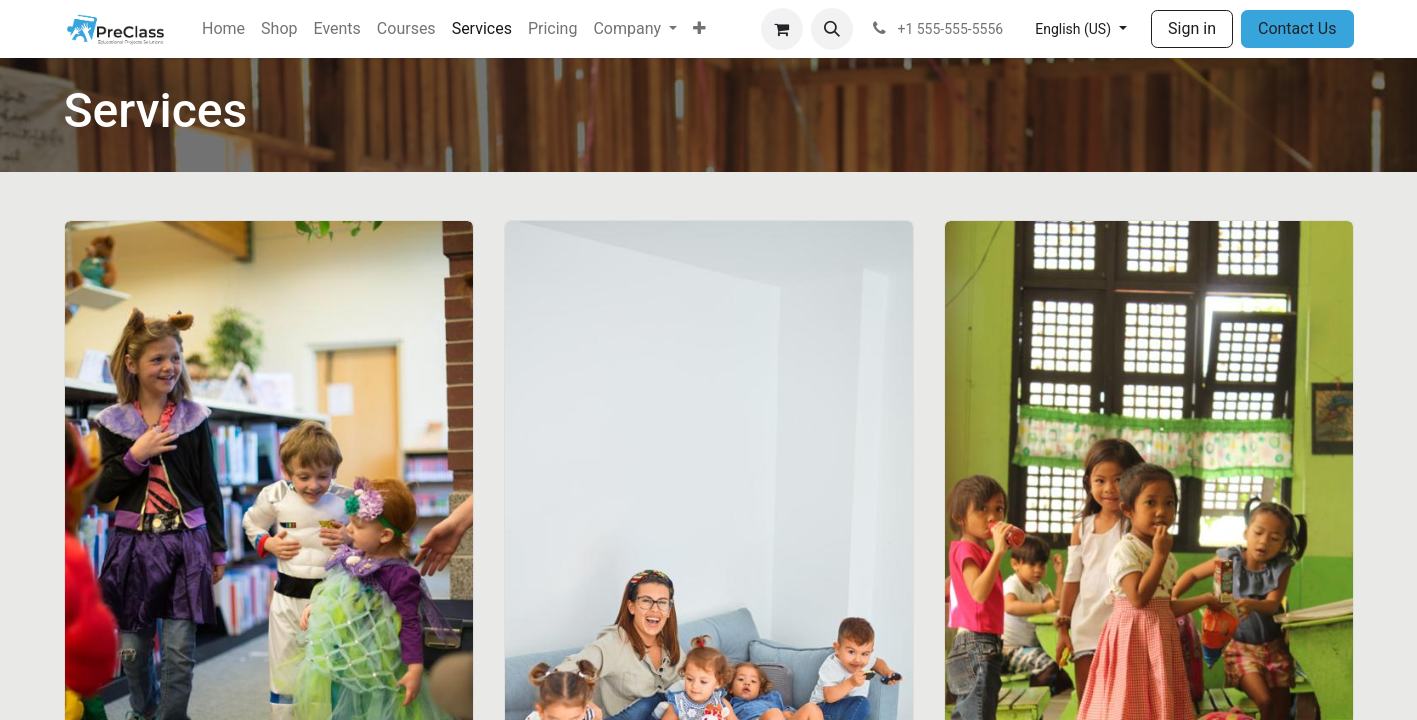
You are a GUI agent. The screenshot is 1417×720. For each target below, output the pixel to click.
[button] (832, 29)
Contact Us (1297, 28)
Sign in (1192, 28)
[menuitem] (223, 29)
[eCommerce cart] (782, 29)
